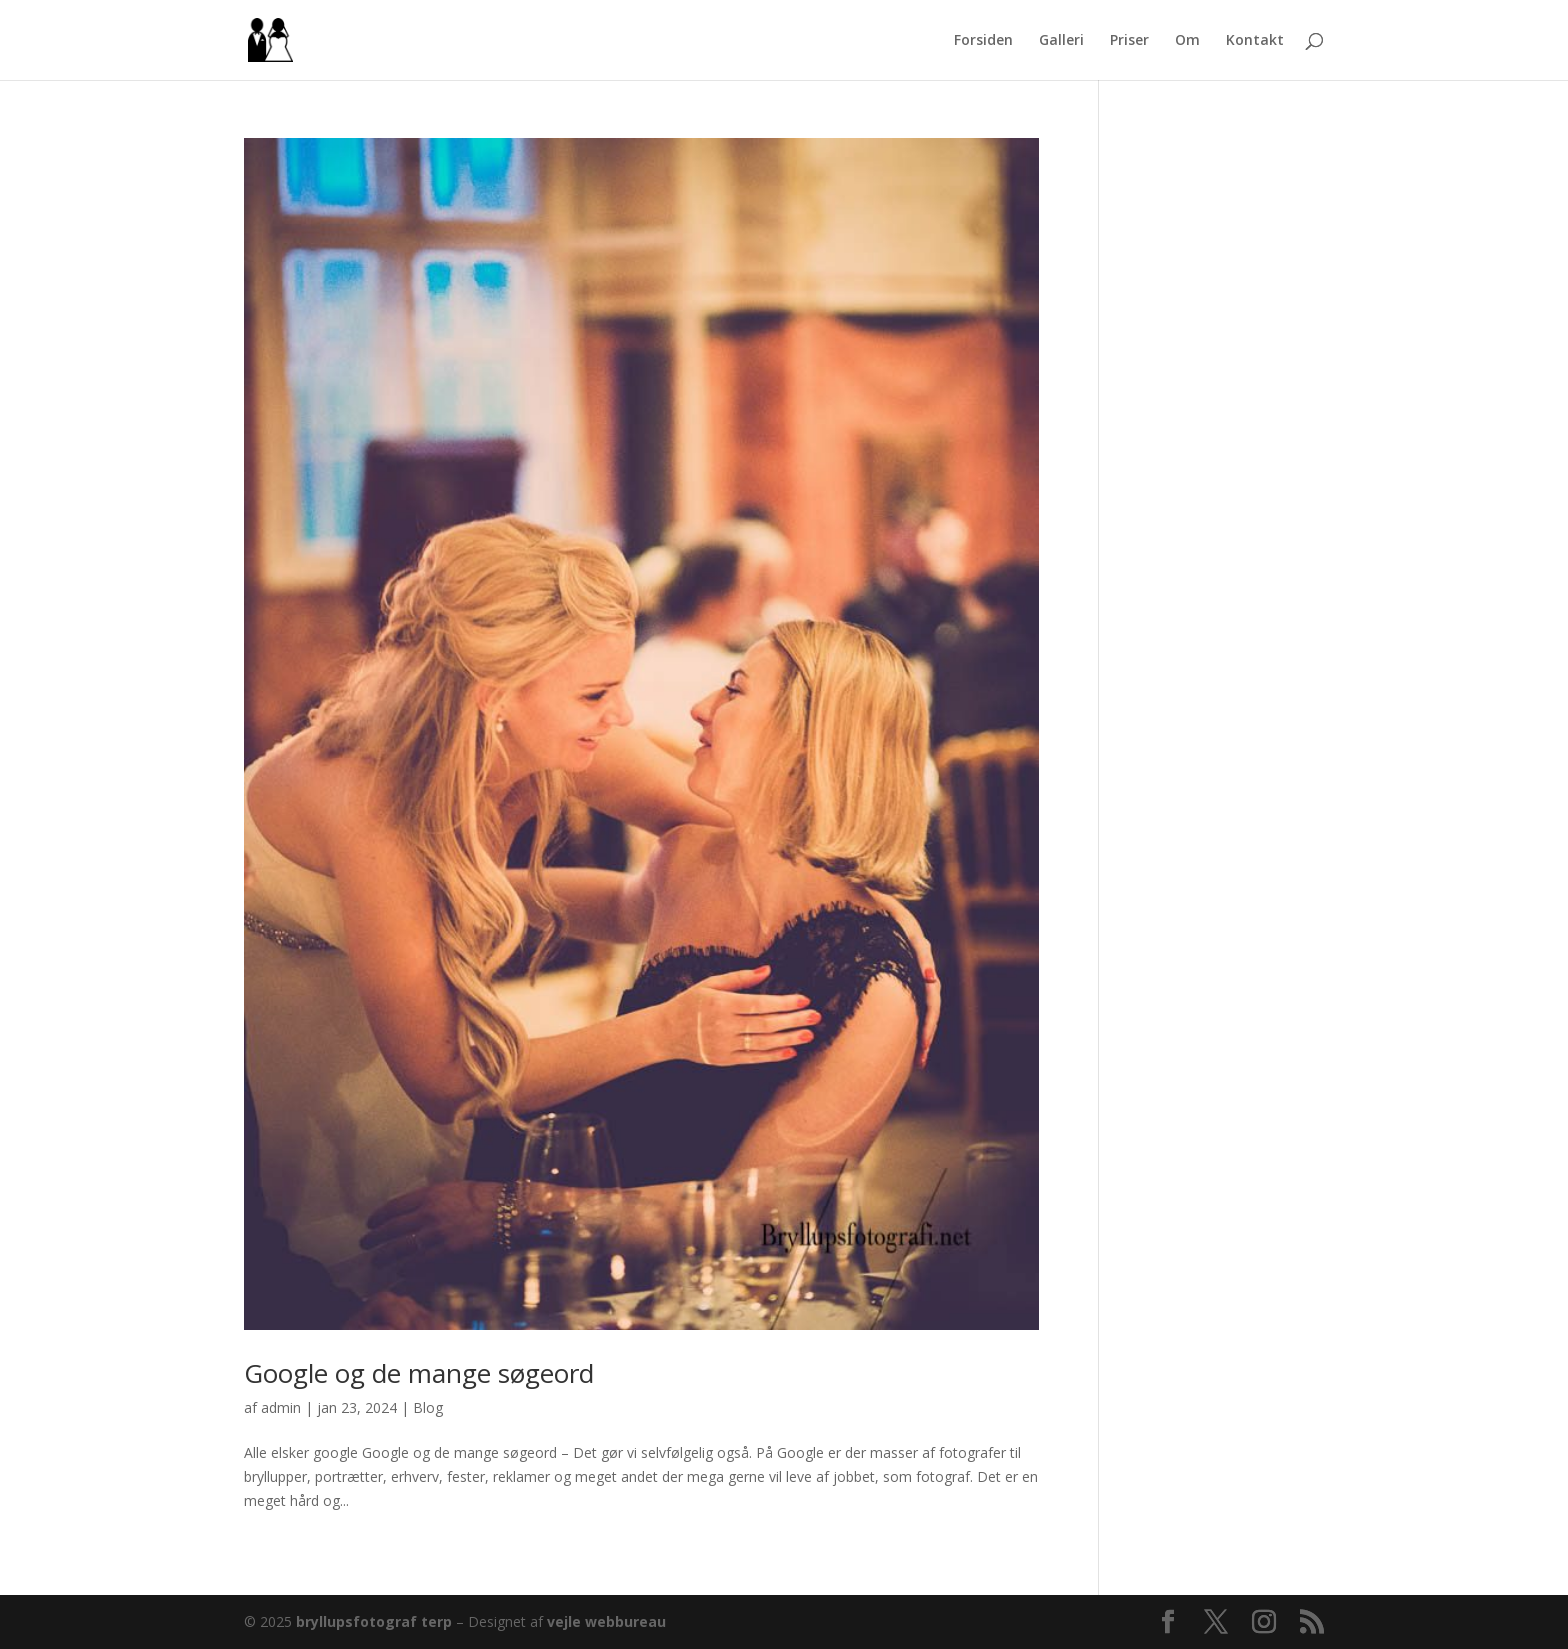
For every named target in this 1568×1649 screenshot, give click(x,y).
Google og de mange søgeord (419, 1373)
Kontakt (1255, 41)
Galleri (1061, 41)
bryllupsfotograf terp (374, 1621)
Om (1187, 41)
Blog (428, 1407)
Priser (1129, 41)
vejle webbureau (606, 1621)
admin (281, 1407)
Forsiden (983, 41)
